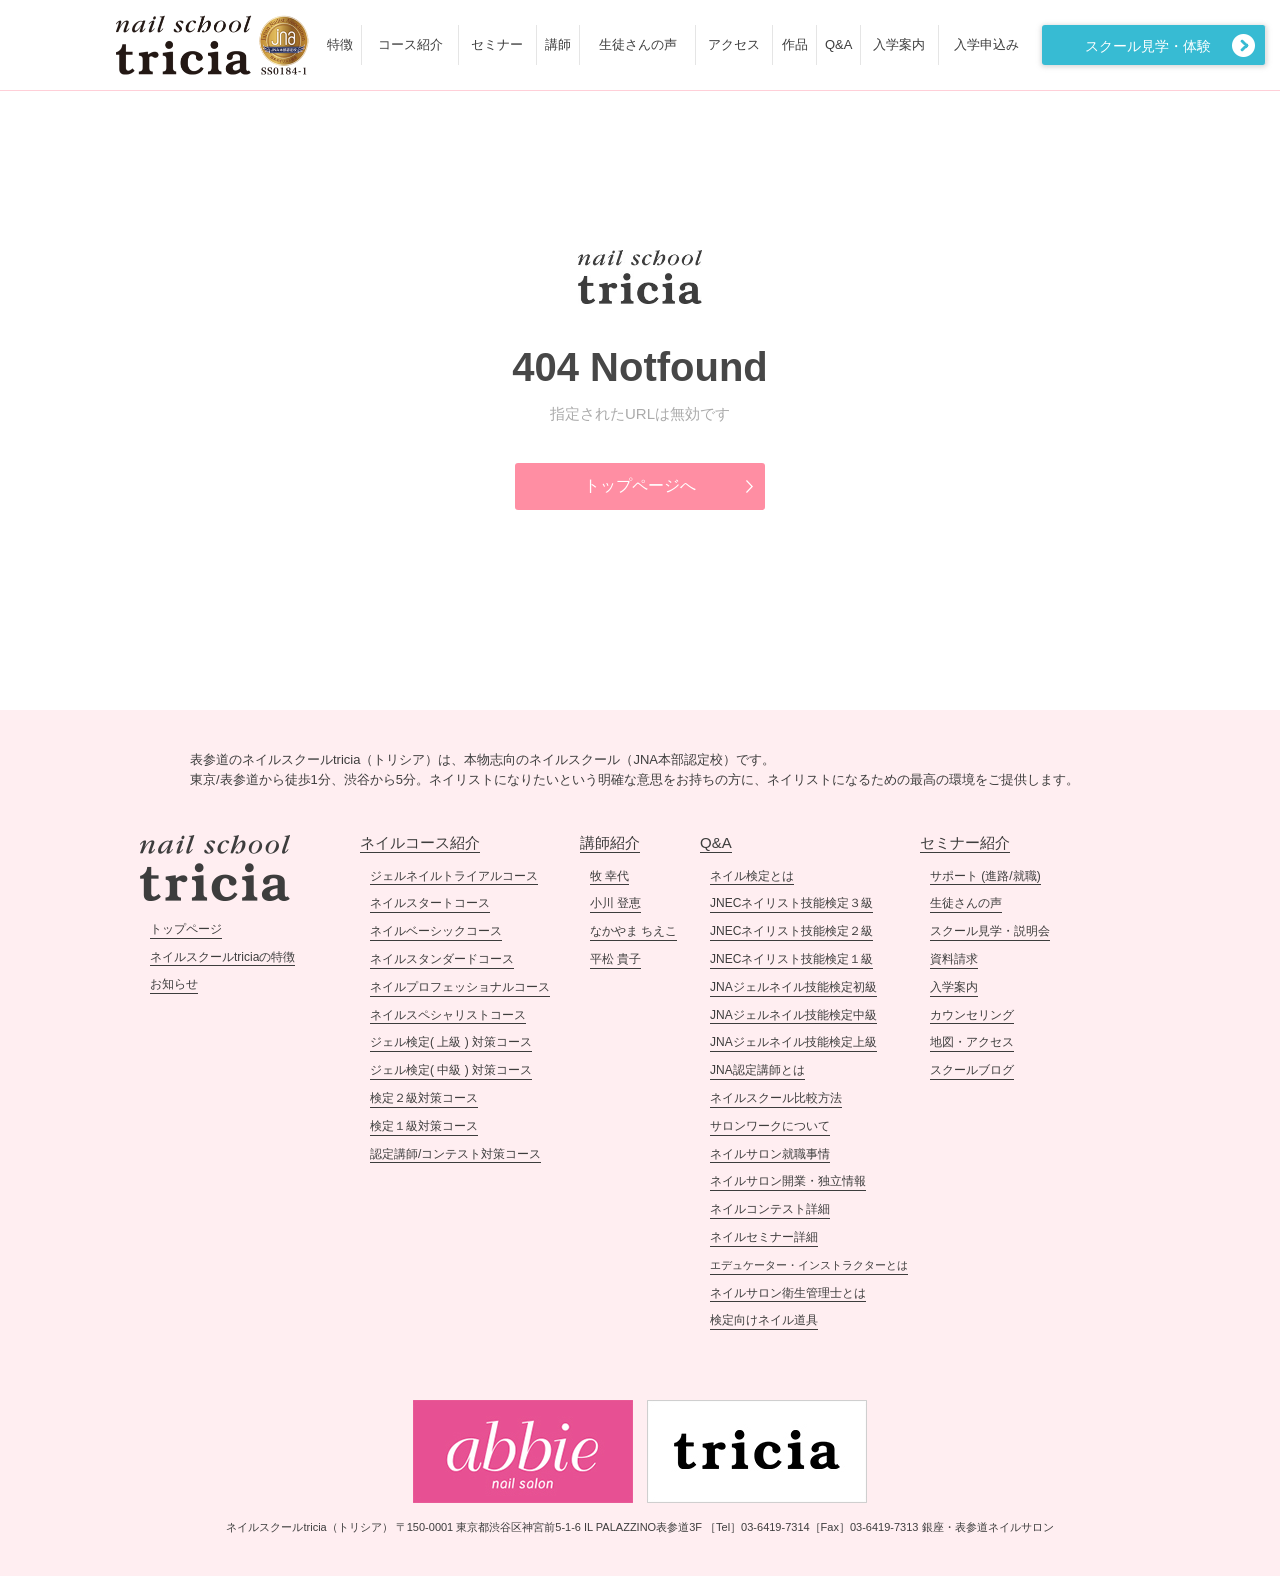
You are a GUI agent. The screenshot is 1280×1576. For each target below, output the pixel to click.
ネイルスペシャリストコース (448, 1015)
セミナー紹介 (965, 843)
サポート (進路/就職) (985, 876)
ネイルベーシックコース (436, 931)
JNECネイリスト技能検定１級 (791, 959)
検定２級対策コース (424, 1098)
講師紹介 (610, 843)
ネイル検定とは (752, 876)
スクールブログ (972, 1070)
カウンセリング (972, 1015)
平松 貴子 (615, 959)
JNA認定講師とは (757, 1070)
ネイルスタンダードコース (442, 959)
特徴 (340, 44)
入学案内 (899, 44)
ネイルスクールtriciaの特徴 (222, 957)
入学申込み (986, 44)
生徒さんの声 (638, 44)
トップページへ (640, 485)
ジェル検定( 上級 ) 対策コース (451, 1042)
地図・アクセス (972, 1042)
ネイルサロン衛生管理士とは (788, 1293)
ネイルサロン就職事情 (770, 1154)
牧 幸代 (609, 876)
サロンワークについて (770, 1126)
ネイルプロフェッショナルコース (460, 987)
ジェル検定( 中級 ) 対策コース (451, 1070)
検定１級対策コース (424, 1126)
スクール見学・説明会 (990, 931)
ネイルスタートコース (430, 903)
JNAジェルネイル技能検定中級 (793, 1015)
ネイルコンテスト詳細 (770, 1209)
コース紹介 (410, 44)
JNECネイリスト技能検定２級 (791, 931)
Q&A (838, 44)
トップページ (186, 929)
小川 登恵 (615, 903)
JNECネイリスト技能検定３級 (791, 903)
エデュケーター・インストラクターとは (809, 1265)
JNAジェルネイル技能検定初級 (793, 987)
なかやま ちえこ (633, 931)
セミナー (497, 44)
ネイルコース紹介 (420, 843)
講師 (558, 44)
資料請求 (954, 959)
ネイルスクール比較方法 (776, 1098)
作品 (795, 44)
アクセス (734, 44)
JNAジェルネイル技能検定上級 (793, 1042)
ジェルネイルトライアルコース (454, 876)
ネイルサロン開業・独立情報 (788, 1181)
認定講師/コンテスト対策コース (455, 1154)
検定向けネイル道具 (764, 1320)
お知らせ (174, 984)
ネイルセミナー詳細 (764, 1237)
